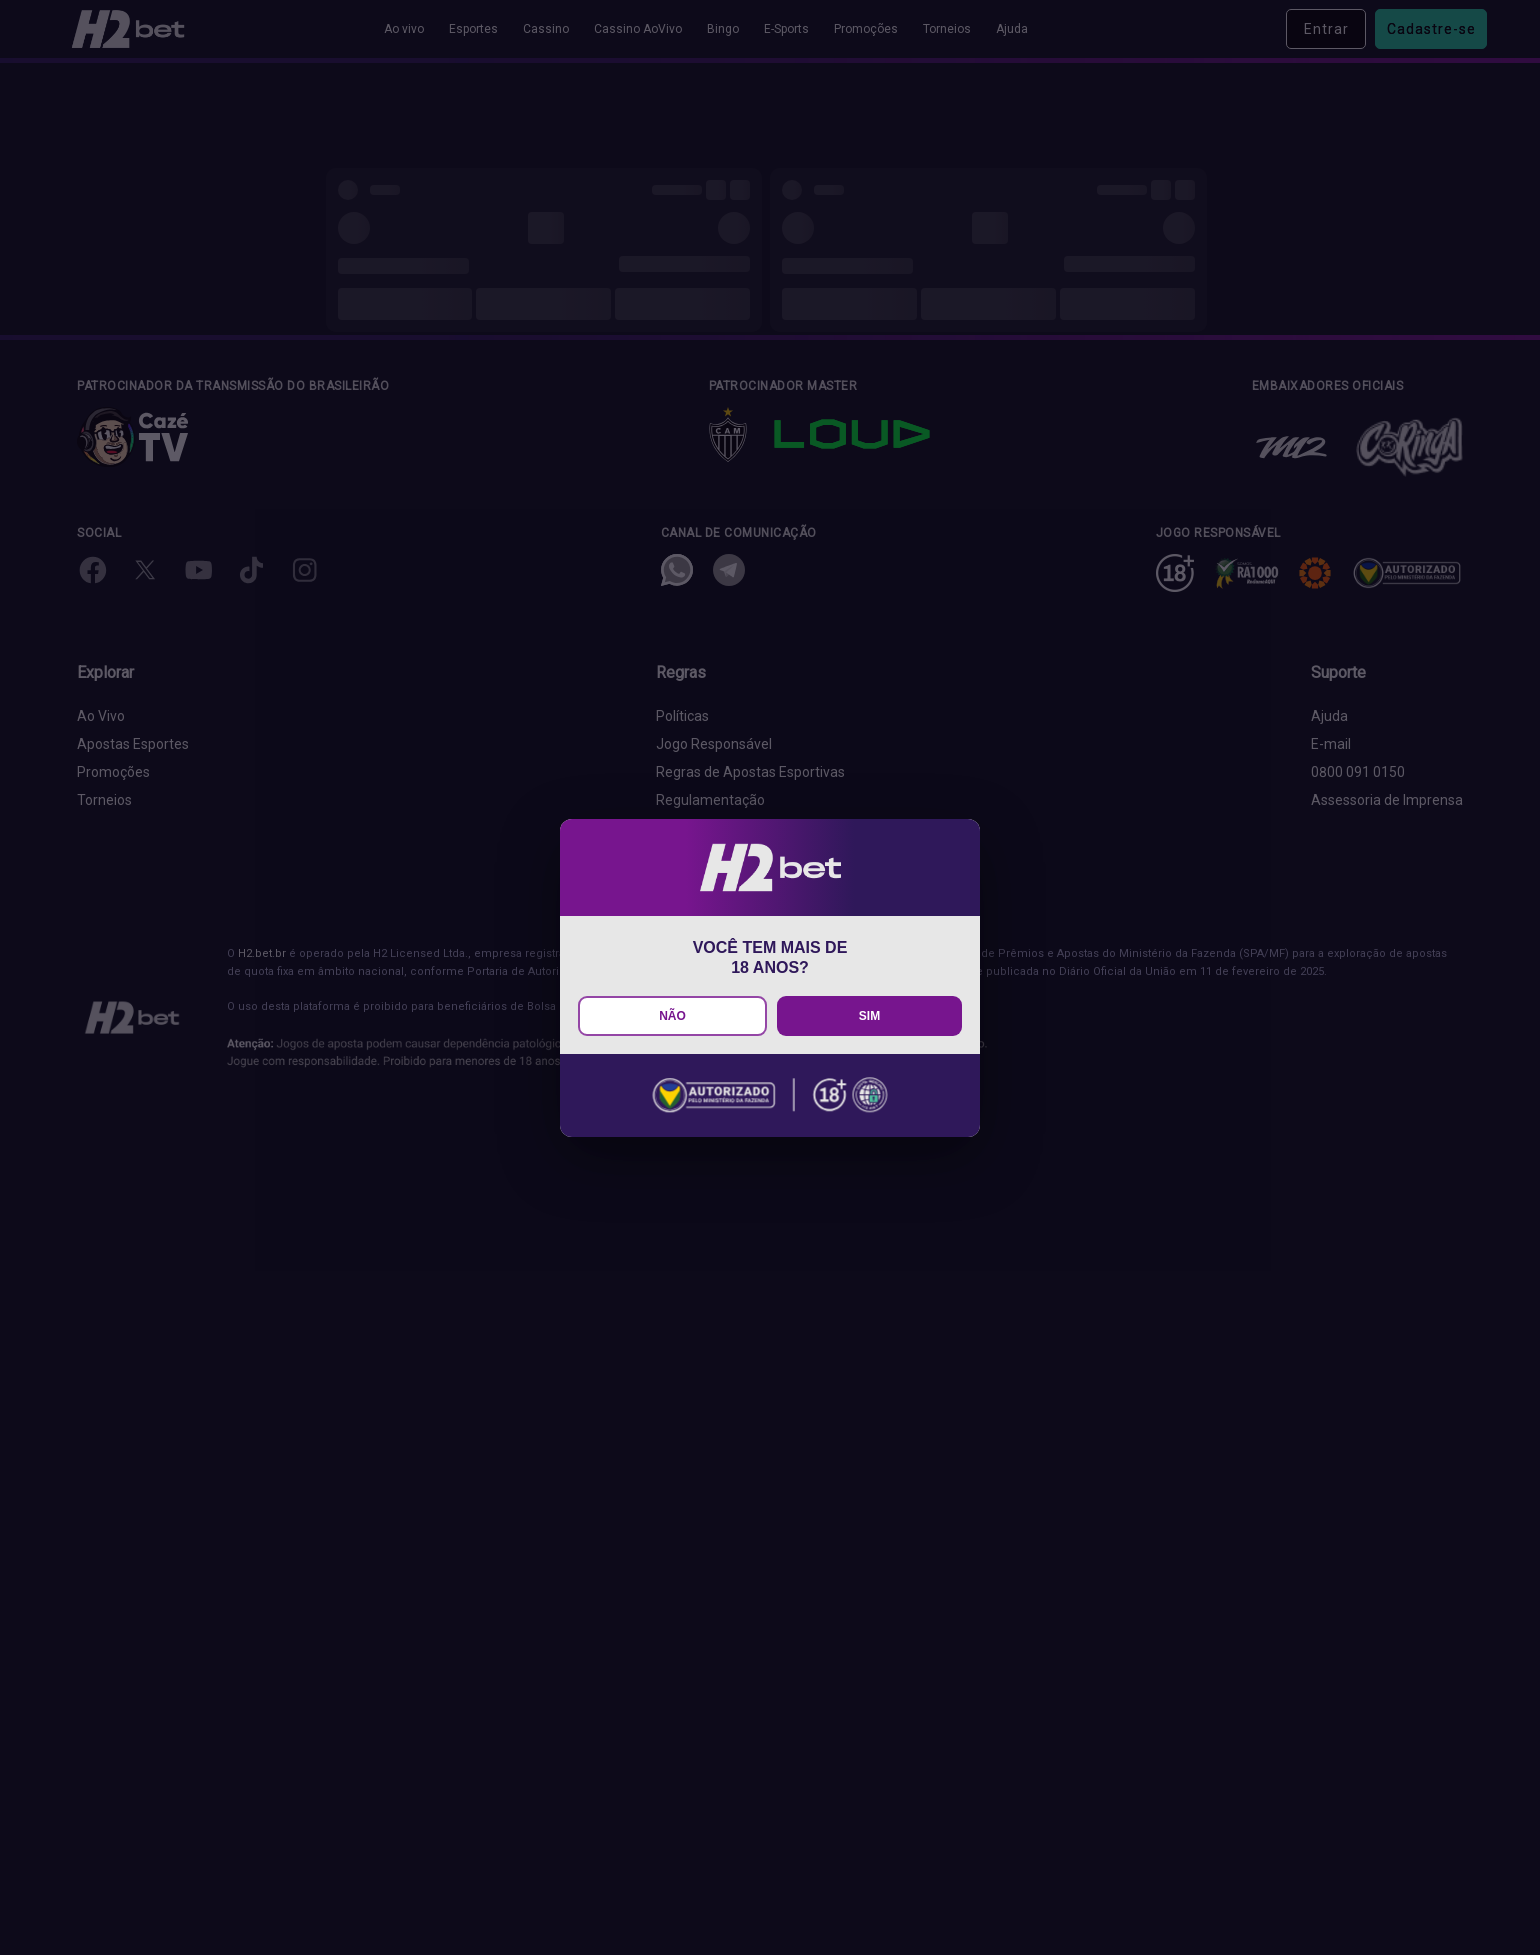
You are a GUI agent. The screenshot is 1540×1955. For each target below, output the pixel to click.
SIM (869, 1016)
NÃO (672, 1016)
